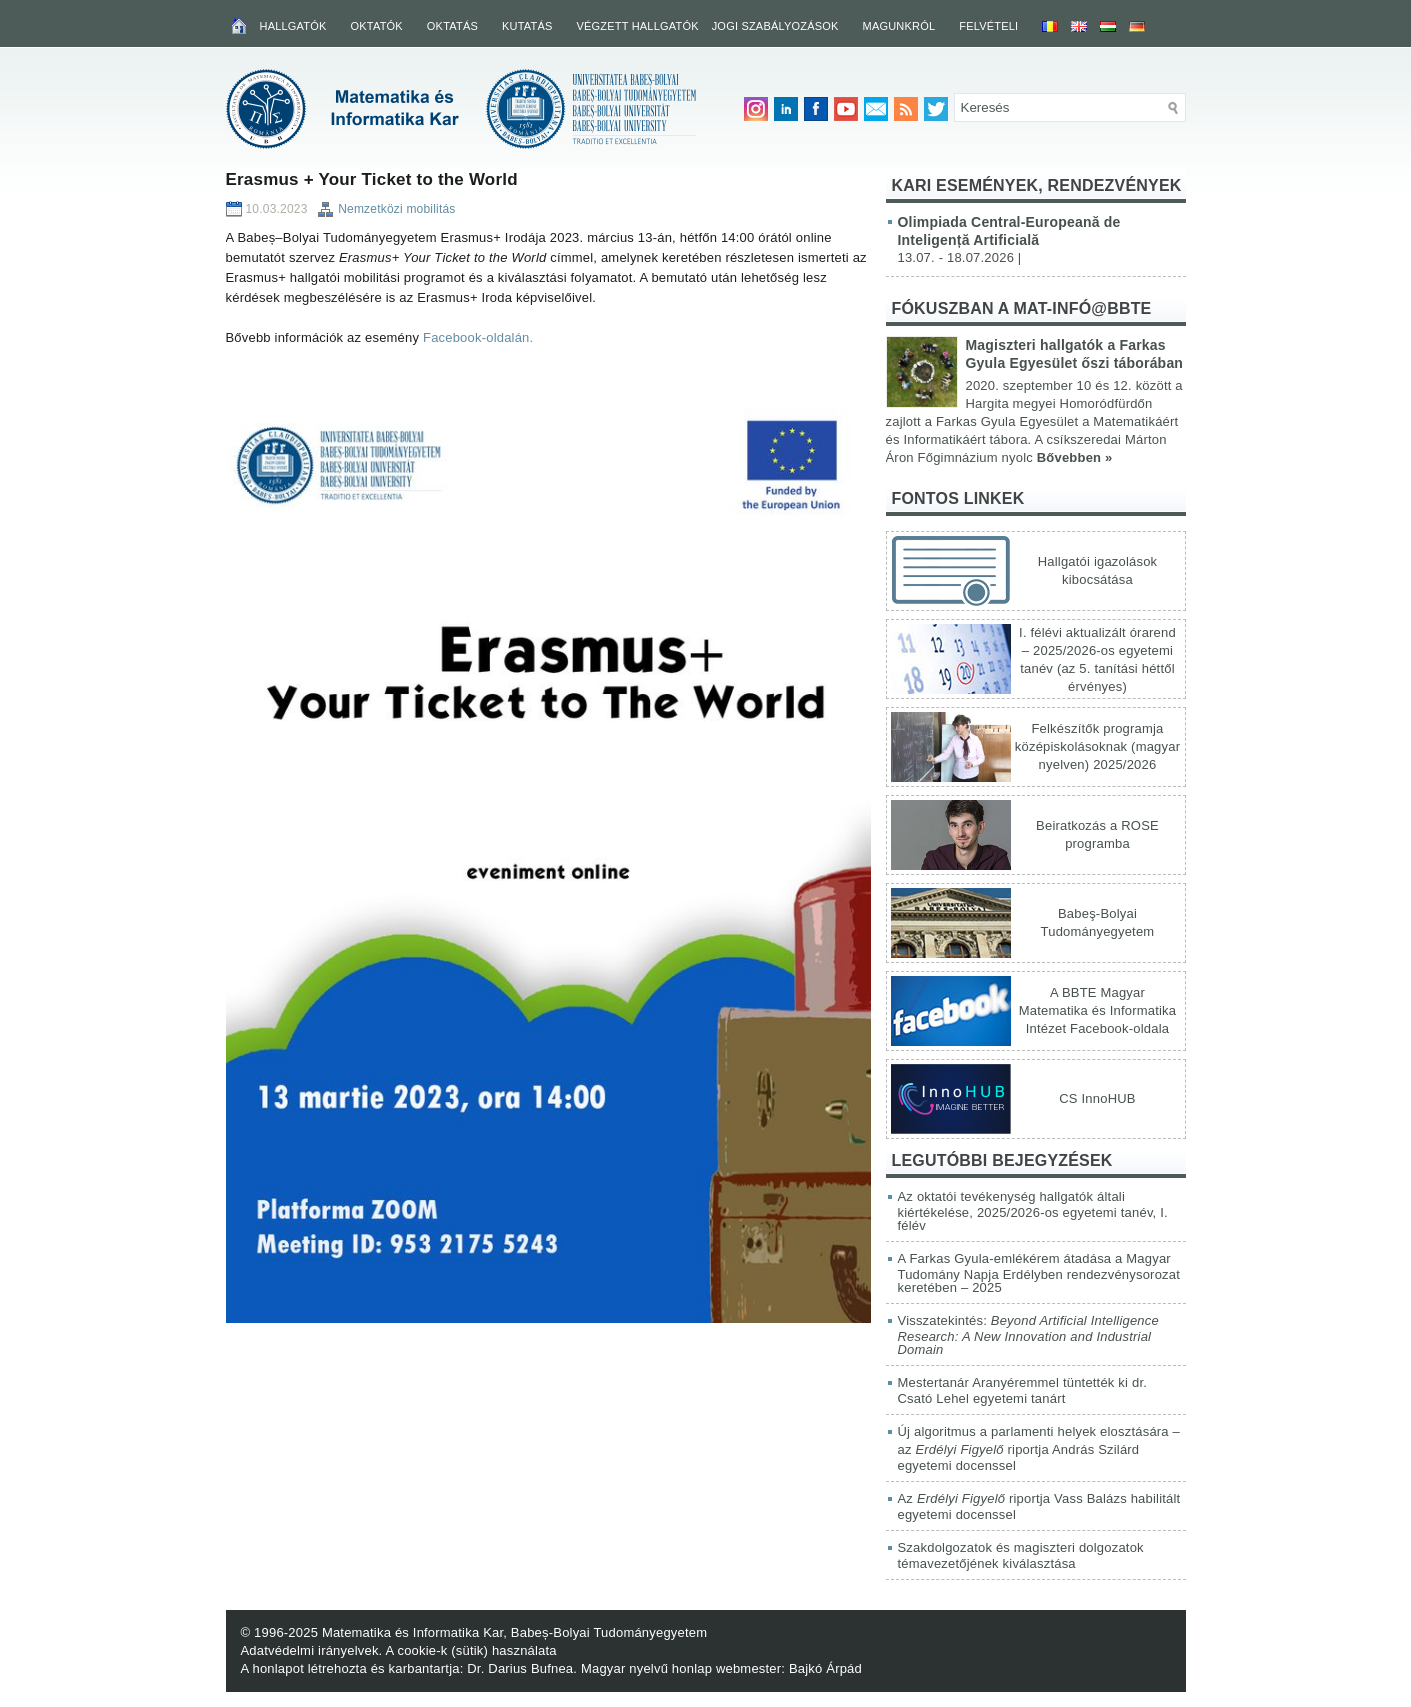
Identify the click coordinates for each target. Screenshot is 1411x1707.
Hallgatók (293, 26)
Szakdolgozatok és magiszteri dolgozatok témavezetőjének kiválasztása (1021, 1555)
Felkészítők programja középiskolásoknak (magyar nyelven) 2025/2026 (1097, 746)
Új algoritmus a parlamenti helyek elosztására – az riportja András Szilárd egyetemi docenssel (1039, 1448)
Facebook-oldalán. (478, 337)
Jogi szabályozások (775, 26)
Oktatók (377, 26)
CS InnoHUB (1097, 1098)
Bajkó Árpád (825, 1668)
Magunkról (899, 26)
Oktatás (452, 26)
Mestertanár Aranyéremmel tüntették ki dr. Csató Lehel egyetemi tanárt (1023, 1390)
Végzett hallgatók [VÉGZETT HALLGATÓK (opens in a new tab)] (637, 26)
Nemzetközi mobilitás (396, 209)
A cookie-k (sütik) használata (471, 1650)
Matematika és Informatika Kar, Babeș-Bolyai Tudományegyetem (514, 1632)
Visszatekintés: (1028, 1335)
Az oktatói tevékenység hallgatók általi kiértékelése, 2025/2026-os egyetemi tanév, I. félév (1033, 1211)
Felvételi (988, 26)
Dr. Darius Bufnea (520, 1668)
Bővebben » (1075, 457)
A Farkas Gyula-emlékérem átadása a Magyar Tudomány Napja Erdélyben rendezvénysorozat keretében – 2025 (1039, 1273)
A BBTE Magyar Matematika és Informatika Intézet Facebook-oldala (1097, 1010)
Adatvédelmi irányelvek (310, 1650)
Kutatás (527, 26)
